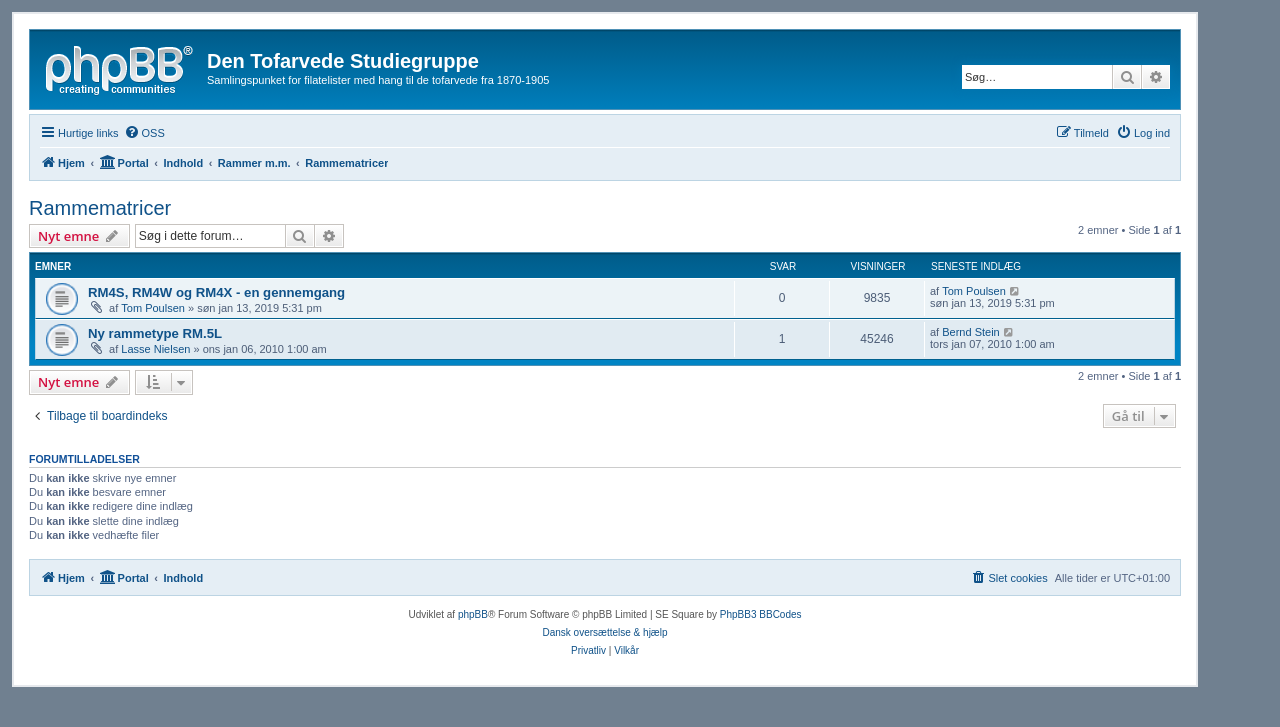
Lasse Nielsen (155, 349)
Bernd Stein (970, 332)
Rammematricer (100, 208)
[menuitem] (144, 133)
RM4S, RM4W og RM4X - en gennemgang (216, 292)
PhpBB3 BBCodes (761, 614)
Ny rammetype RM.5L (155, 333)
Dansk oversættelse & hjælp (604, 632)
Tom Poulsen (153, 308)
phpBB (473, 614)
